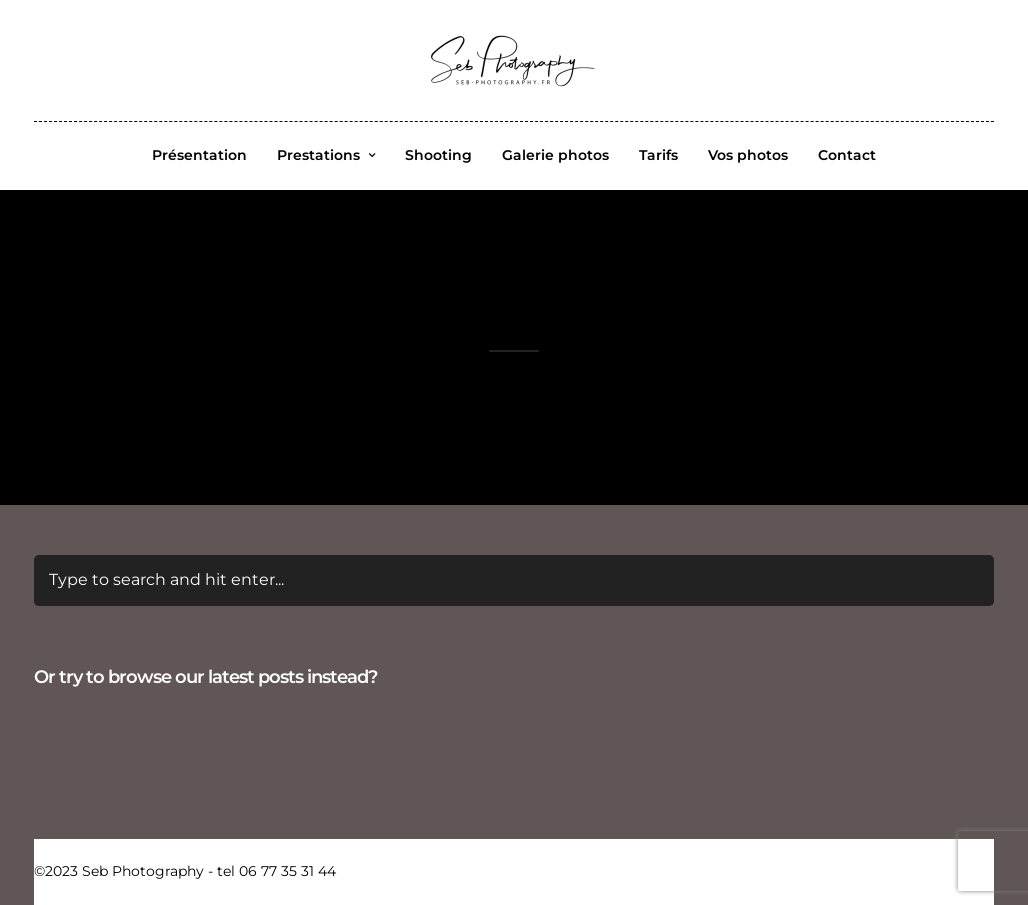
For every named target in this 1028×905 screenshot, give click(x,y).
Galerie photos (555, 155)
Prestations (318, 155)
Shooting (438, 155)
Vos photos (748, 155)
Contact (847, 155)
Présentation (199, 155)
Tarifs (658, 155)
